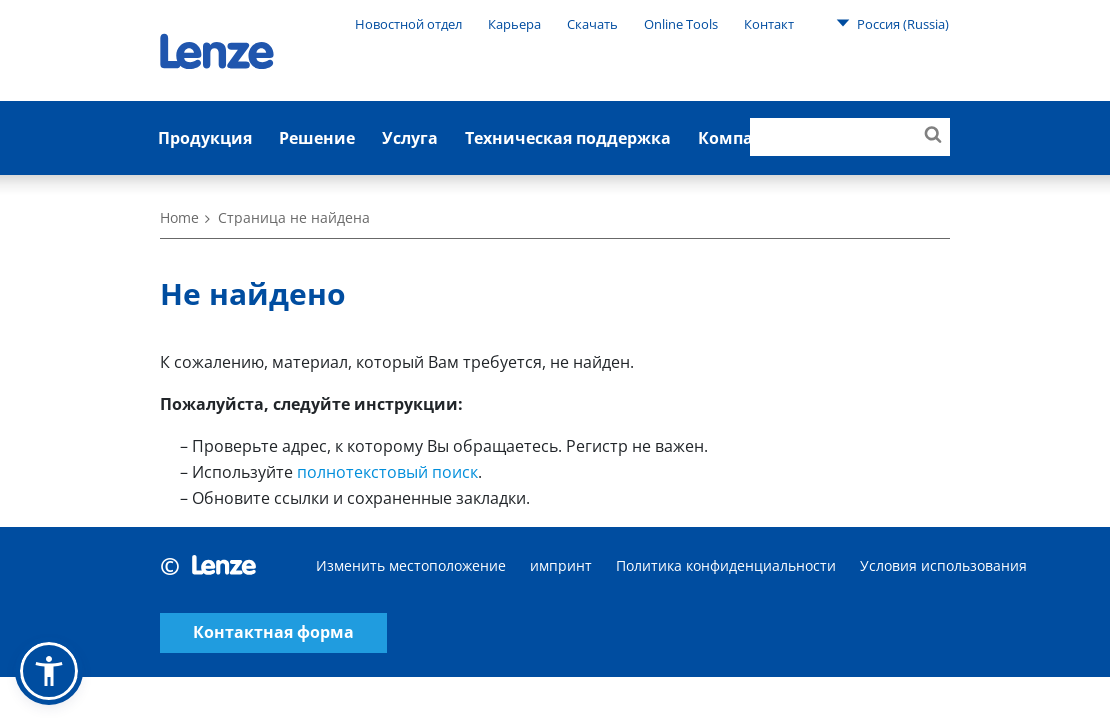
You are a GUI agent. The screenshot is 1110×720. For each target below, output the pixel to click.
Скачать (592, 24)
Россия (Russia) (892, 23)
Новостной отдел (408, 24)
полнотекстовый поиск (387, 472)
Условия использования (943, 565)
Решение (317, 138)
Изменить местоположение (411, 565)
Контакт (769, 24)
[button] (49, 671)
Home (179, 217)
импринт (561, 565)
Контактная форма (273, 632)
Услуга (410, 138)
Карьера (514, 24)
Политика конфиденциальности (726, 565)
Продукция (205, 138)
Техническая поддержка (568, 138)
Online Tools (681, 24)
